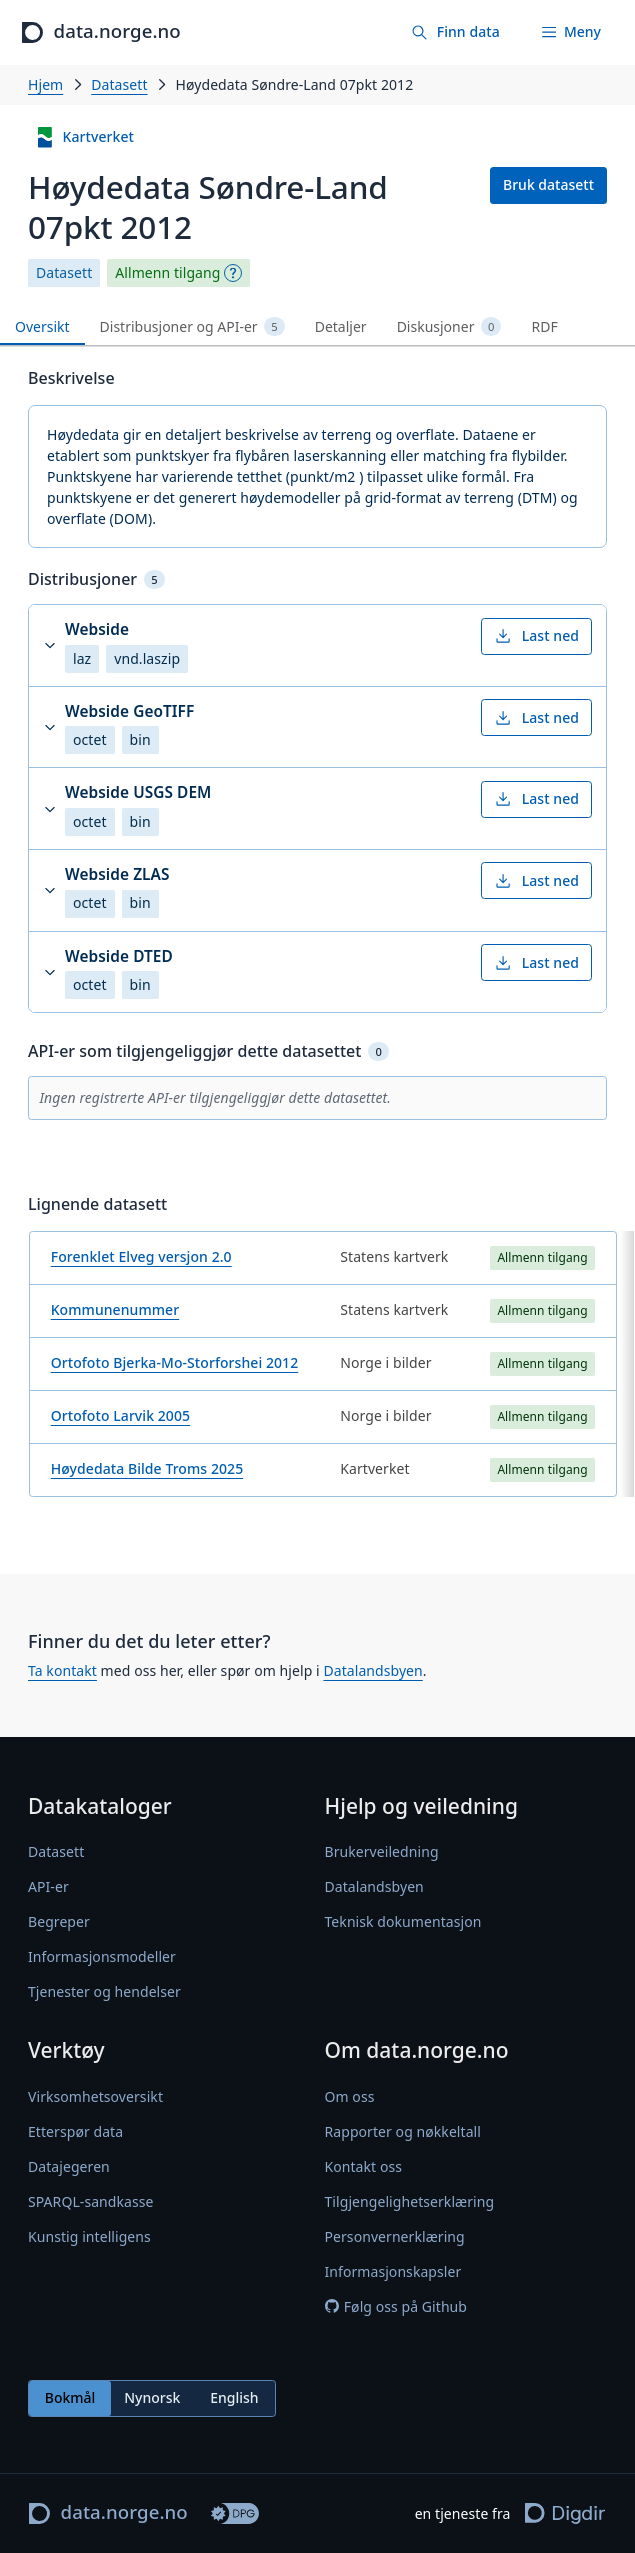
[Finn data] (455, 32)
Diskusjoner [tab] (449, 327)
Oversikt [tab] (42, 326)
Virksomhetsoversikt (95, 2096)
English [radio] (234, 2397)
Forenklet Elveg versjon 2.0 (141, 1256)
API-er (48, 1886)
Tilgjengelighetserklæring (410, 2201)
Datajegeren (69, 2166)
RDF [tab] (544, 326)
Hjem (45, 84)
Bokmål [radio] (70, 2397)
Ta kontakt (62, 1670)
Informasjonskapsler (393, 2271)
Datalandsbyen (372, 1670)
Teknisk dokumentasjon (403, 1921)
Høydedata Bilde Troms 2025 (147, 1468)
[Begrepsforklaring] (233, 273)
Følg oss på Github (396, 2306)
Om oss (350, 2096)
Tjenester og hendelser (104, 1991)
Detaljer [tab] (341, 326)
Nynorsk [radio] (152, 2397)
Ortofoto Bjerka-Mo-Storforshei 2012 (175, 1362)
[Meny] (570, 32)
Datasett (119, 84)
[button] (317, 645)
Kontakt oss (364, 2166)
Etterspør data (75, 2131)
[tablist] (317, 327)
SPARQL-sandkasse (90, 2201)
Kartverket (84, 137)
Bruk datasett (548, 184)
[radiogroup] (152, 2398)
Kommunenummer (115, 1309)
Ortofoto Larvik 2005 (120, 1415)
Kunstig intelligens (89, 2236)
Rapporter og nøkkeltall (403, 2131)
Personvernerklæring (395, 2236)
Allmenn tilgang (167, 273)
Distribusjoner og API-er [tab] (192, 327)
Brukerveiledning (382, 1851)
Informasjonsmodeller (102, 1956)
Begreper (59, 1921)
